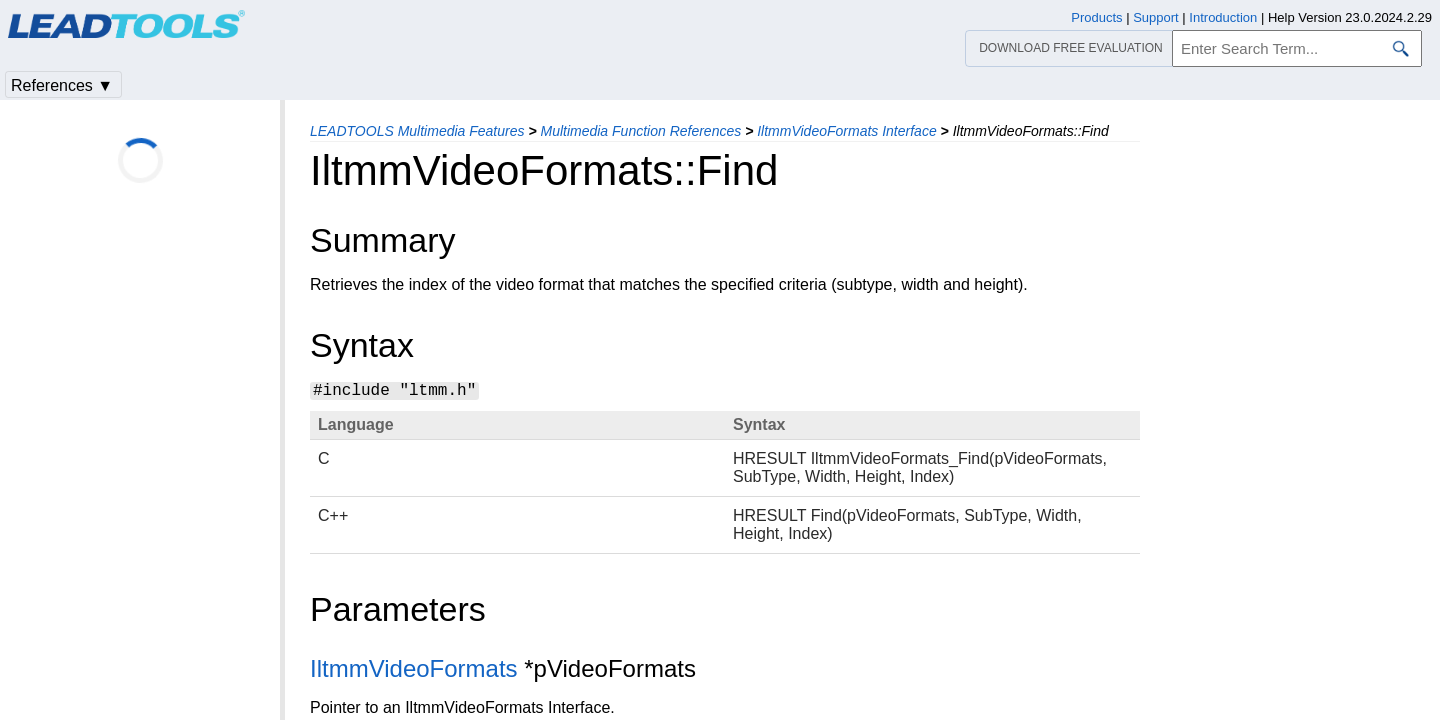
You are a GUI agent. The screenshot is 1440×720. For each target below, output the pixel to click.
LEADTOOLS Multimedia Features (417, 131)
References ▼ (62, 85)
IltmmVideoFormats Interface (846, 131)
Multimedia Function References (640, 131)
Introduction (1223, 17)
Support (1156, 17)
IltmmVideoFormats (414, 668)
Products (1096, 17)
